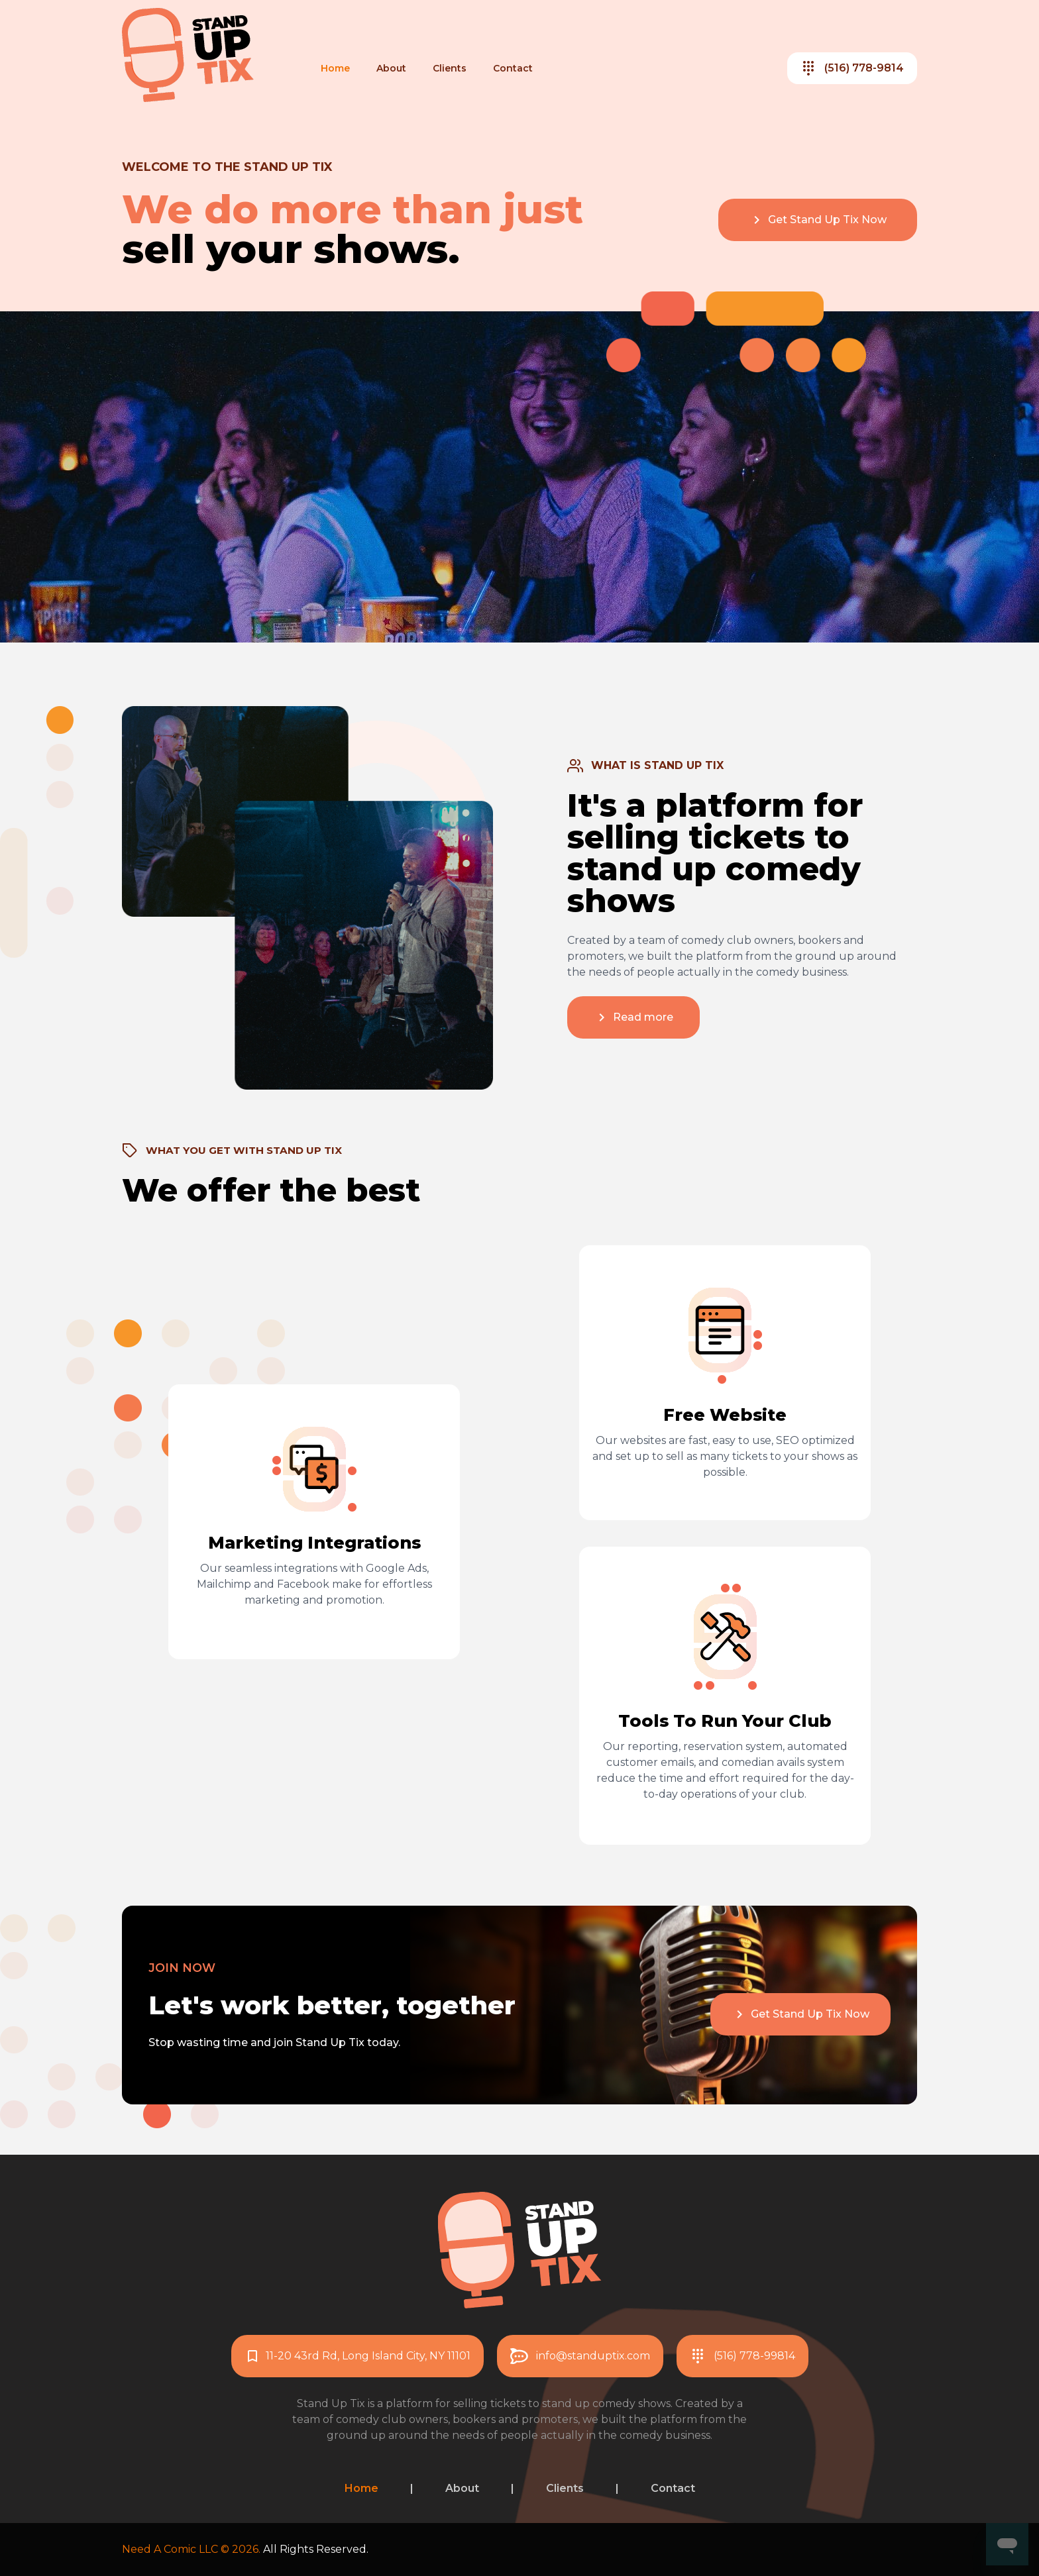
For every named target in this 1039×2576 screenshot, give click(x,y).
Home (335, 68)
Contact (513, 68)
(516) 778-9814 (852, 68)
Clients (449, 68)
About (391, 68)
